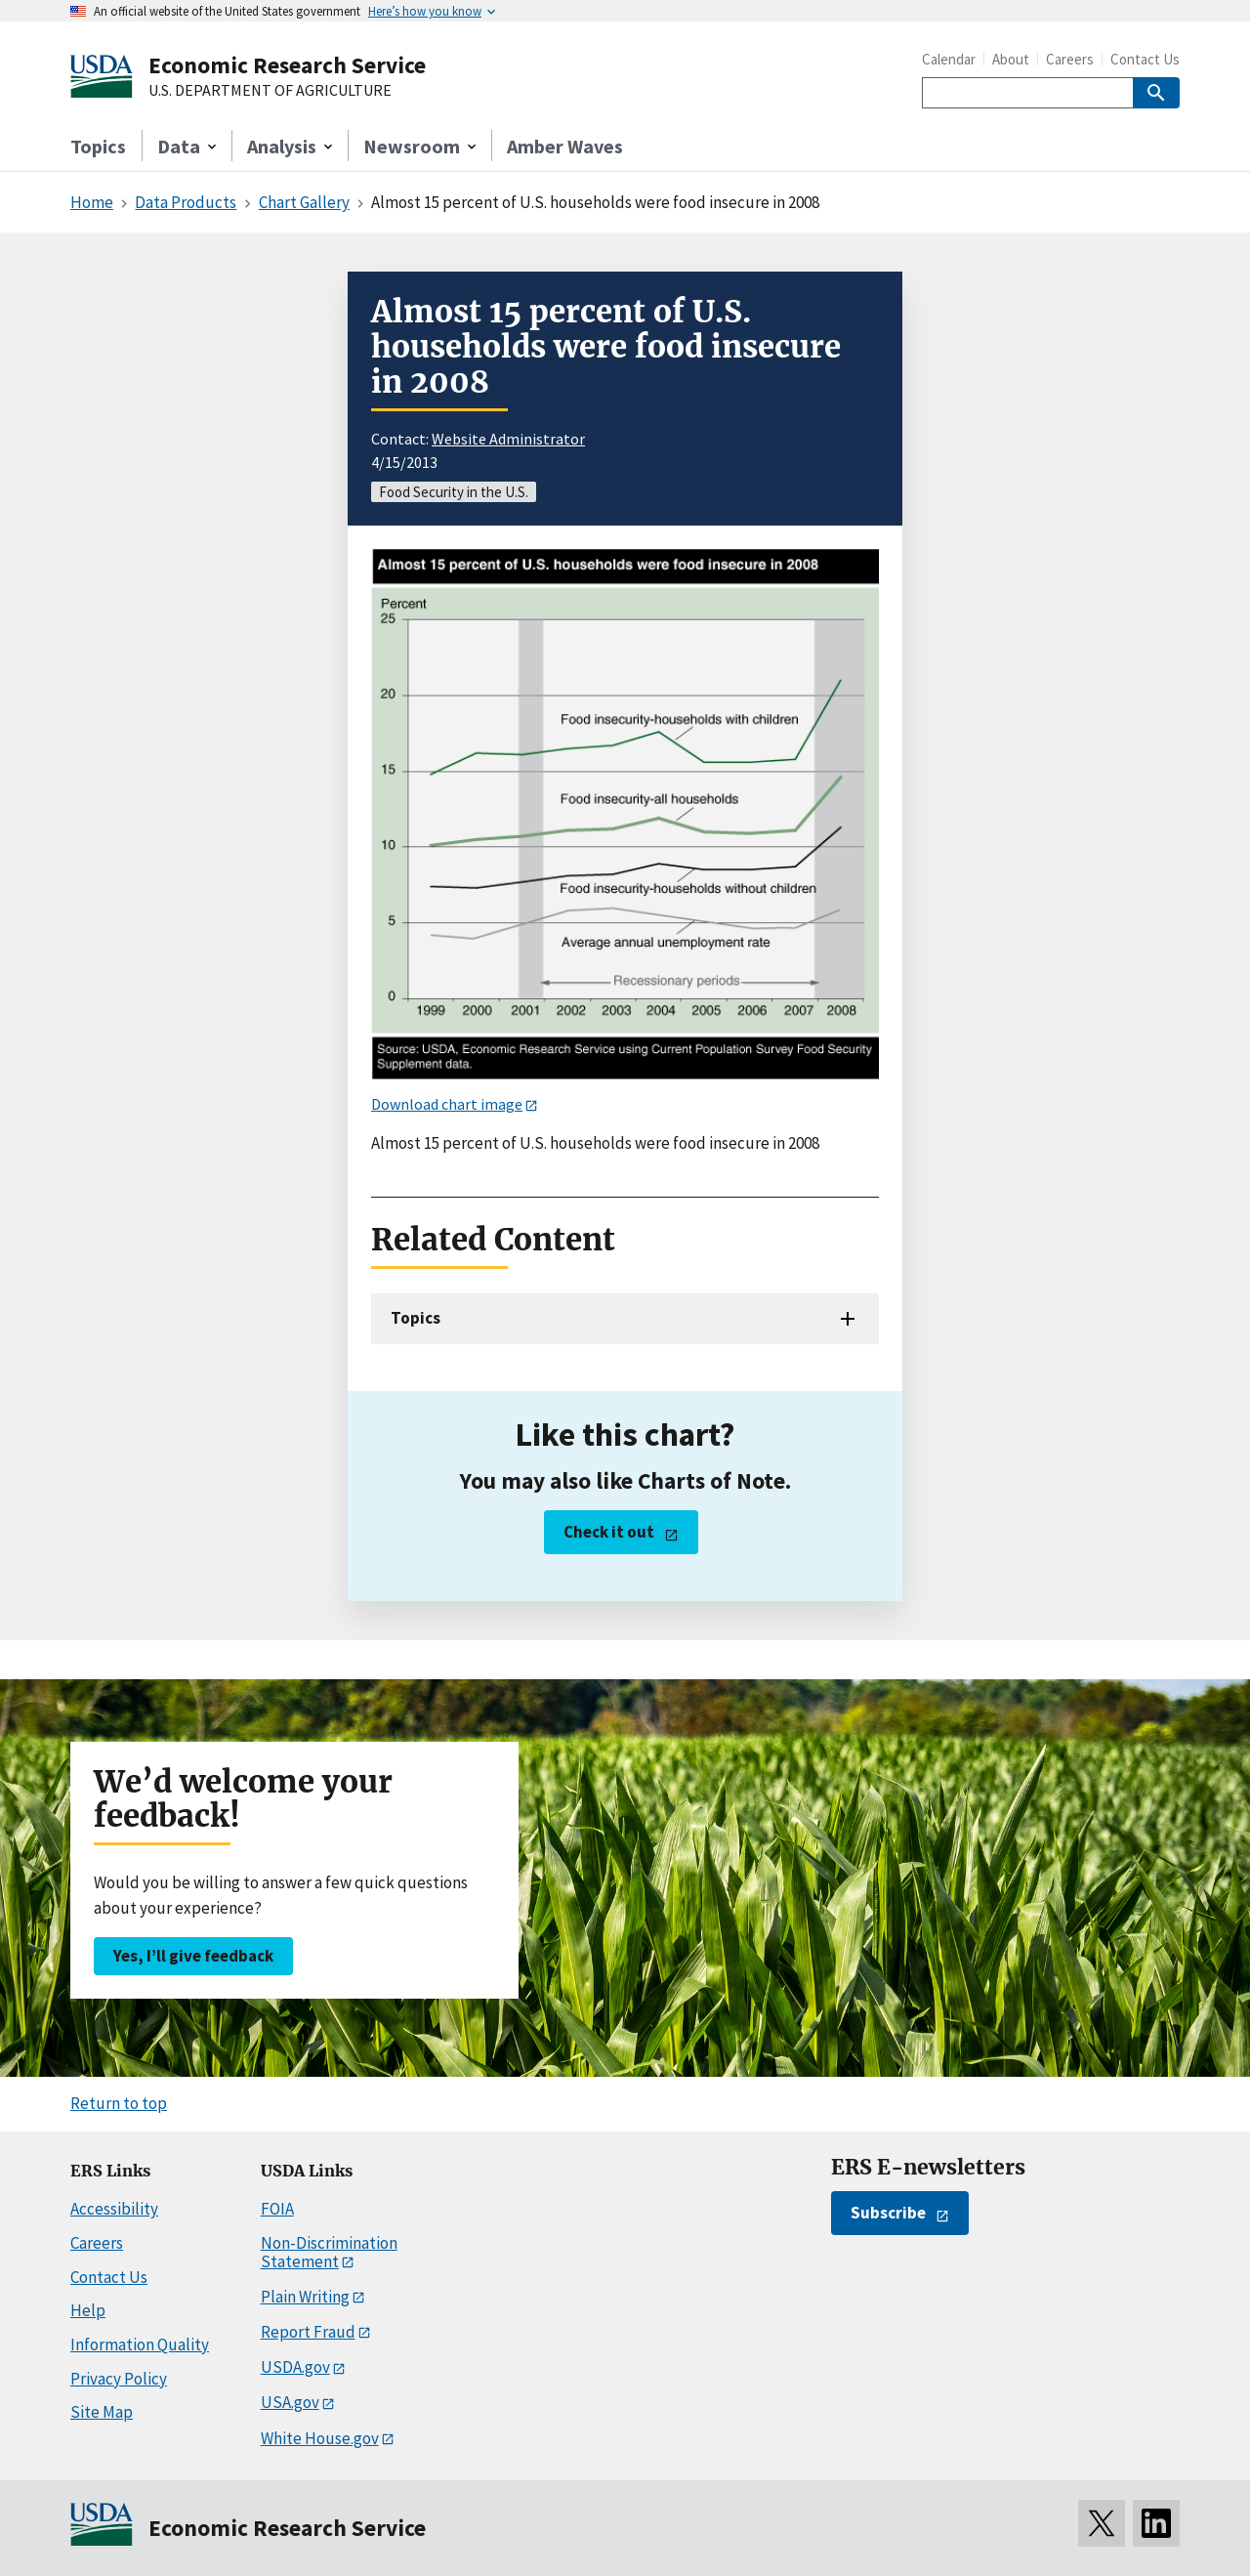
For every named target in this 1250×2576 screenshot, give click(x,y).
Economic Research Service (287, 65)
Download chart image (446, 1104)
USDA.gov (295, 2367)
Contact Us (1145, 59)
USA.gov (290, 2402)
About (1010, 59)
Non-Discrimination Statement (329, 2252)
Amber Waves (565, 146)
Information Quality (139, 2344)
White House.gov (320, 2438)
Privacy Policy (118, 2378)
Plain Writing (305, 2296)
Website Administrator (508, 438)
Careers (1070, 59)
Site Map (101, 2412)
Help (87, 2310)
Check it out (608, 1531)
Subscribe (888, 2212)
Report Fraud (308, 2332)
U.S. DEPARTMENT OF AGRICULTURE (270, 91)
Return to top (118, 2103)
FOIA (277, 2208)
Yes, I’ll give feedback (193, 1955)
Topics (98, 146)
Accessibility (114, 2208)
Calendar (949, 59)
